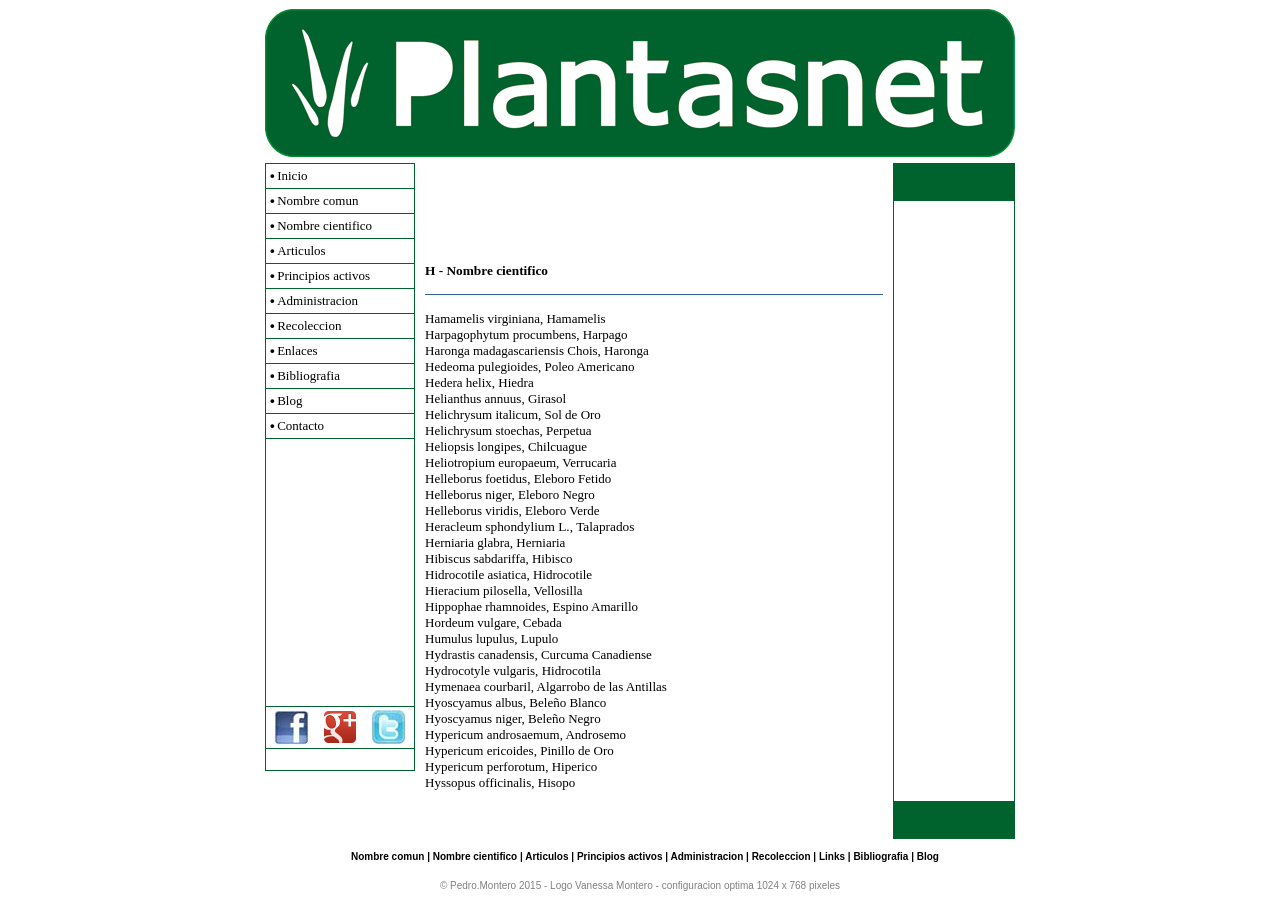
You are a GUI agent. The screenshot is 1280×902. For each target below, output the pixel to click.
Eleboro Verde (562, 510)
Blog (289, 400)
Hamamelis (575, 318)
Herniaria (540, 542)
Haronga (626, 350)
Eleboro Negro (556, 494)
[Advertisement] (340, 572)
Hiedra (515, 382)
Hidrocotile (562, 574)
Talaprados (605, 526)
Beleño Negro (564, 718)
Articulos (301, 250)
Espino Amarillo (595, 606)
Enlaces (297, 350)
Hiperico (574, 766)
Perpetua (568, 430)
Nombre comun (317, 200)
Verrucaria (589, 462)
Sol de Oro (573, 414)
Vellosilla (557, 590)
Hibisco (552, 558)
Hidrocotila (571, 670)
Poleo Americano (590, 366)
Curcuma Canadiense (596, 654)
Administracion (317, 300)
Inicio (292, 175)
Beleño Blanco (567, 702)
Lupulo (540, 638)
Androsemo (595, 734)
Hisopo (557, 782)
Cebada (542, 622)
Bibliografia (308, 375)
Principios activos (323, 275)
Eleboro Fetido (573, 478)
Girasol (547, 398)
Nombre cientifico (324, 225)
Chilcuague (557, 446)
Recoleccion (309, 325)
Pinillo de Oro (577, 750)
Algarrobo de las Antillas (602, 686)
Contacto (300, 425)
